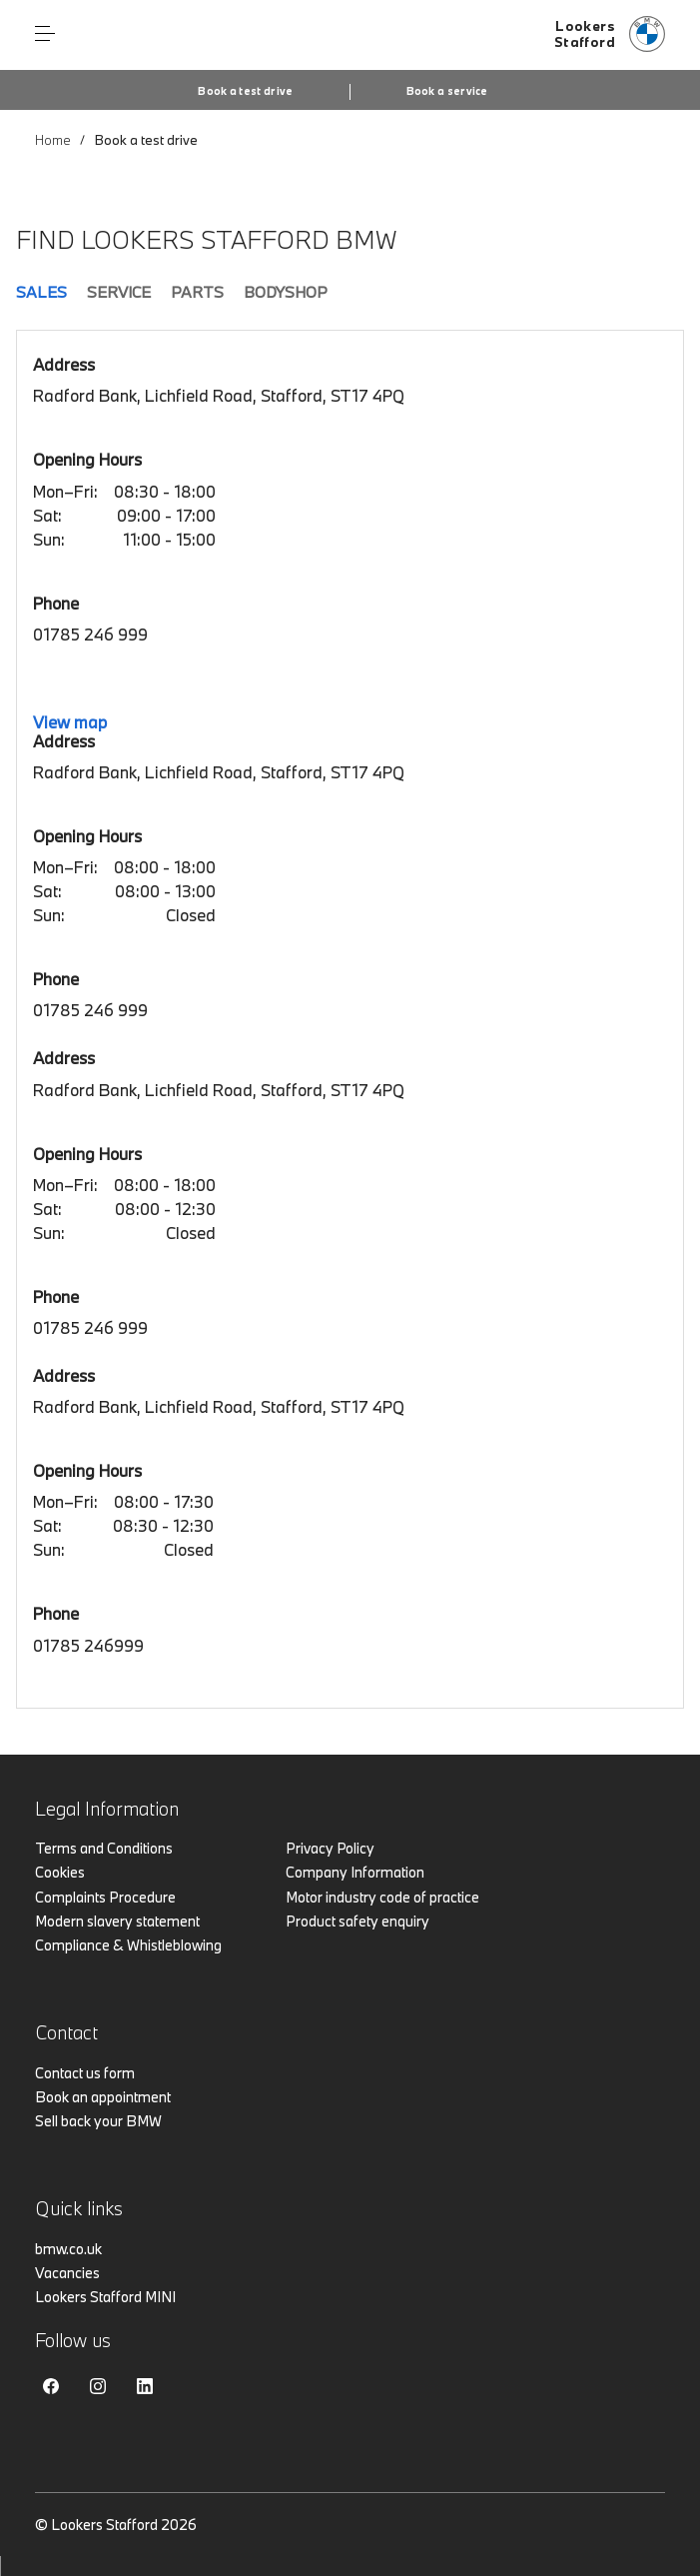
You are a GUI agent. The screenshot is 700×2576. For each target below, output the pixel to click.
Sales (41, 292)
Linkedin (145, 2386)
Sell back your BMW (98, 2120)
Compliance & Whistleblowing (128, 1944)
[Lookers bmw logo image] (609, 35)
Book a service (447, 91)
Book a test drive (245, 91)
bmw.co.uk (68, 2248)
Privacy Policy (330, 1848)
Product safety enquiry (357, 1921)
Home (53, 140)
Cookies (60, 1872)
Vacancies (67, 2272)
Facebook (51, 2386)
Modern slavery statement (117, 1921)
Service (119, 292)
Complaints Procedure (105, 1897)
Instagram (98, 2386)
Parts (197, 292)
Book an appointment (103, 2096)
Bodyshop (286, 292)
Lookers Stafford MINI (105, 2296)
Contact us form (85, 2072)
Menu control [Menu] (45, 34)
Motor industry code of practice (382, 1897)
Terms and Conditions (104, 1848)
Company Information (355, 1872)
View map (70, 721)
